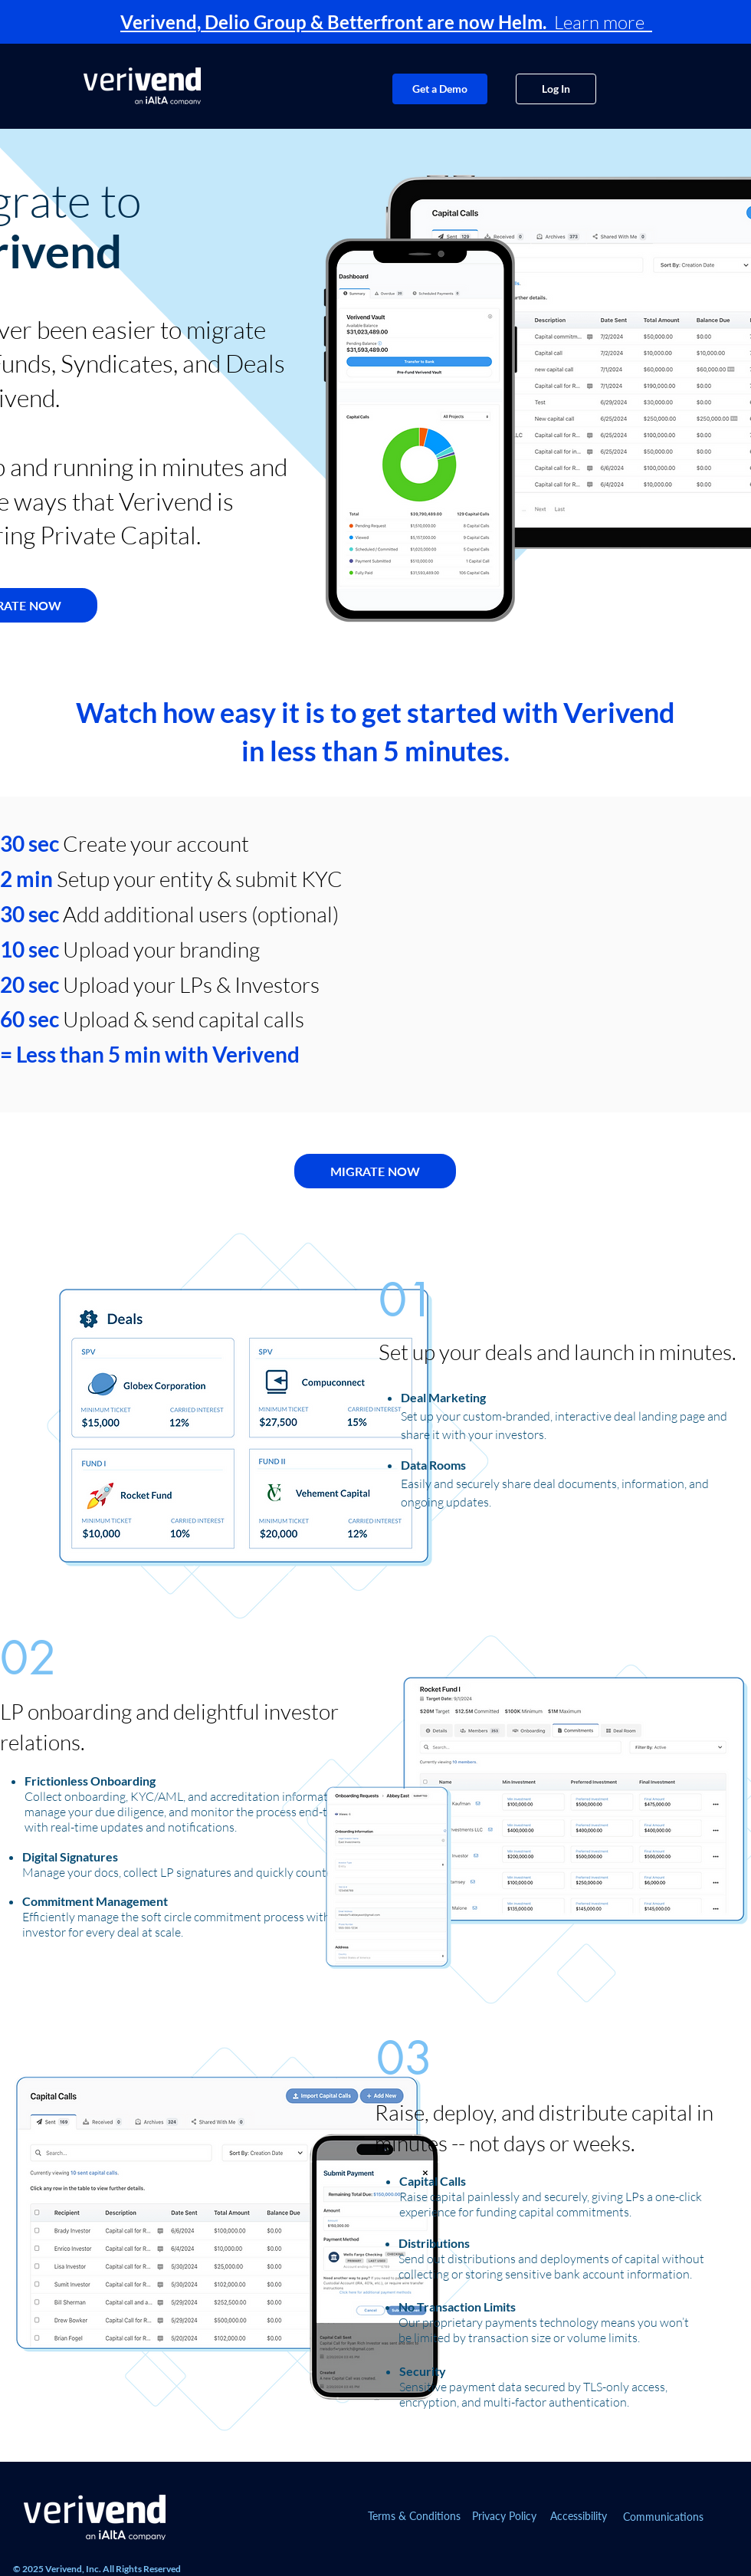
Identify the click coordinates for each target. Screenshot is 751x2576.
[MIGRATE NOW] (375, 1171)
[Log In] (556, 89)
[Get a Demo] (439, 89)
